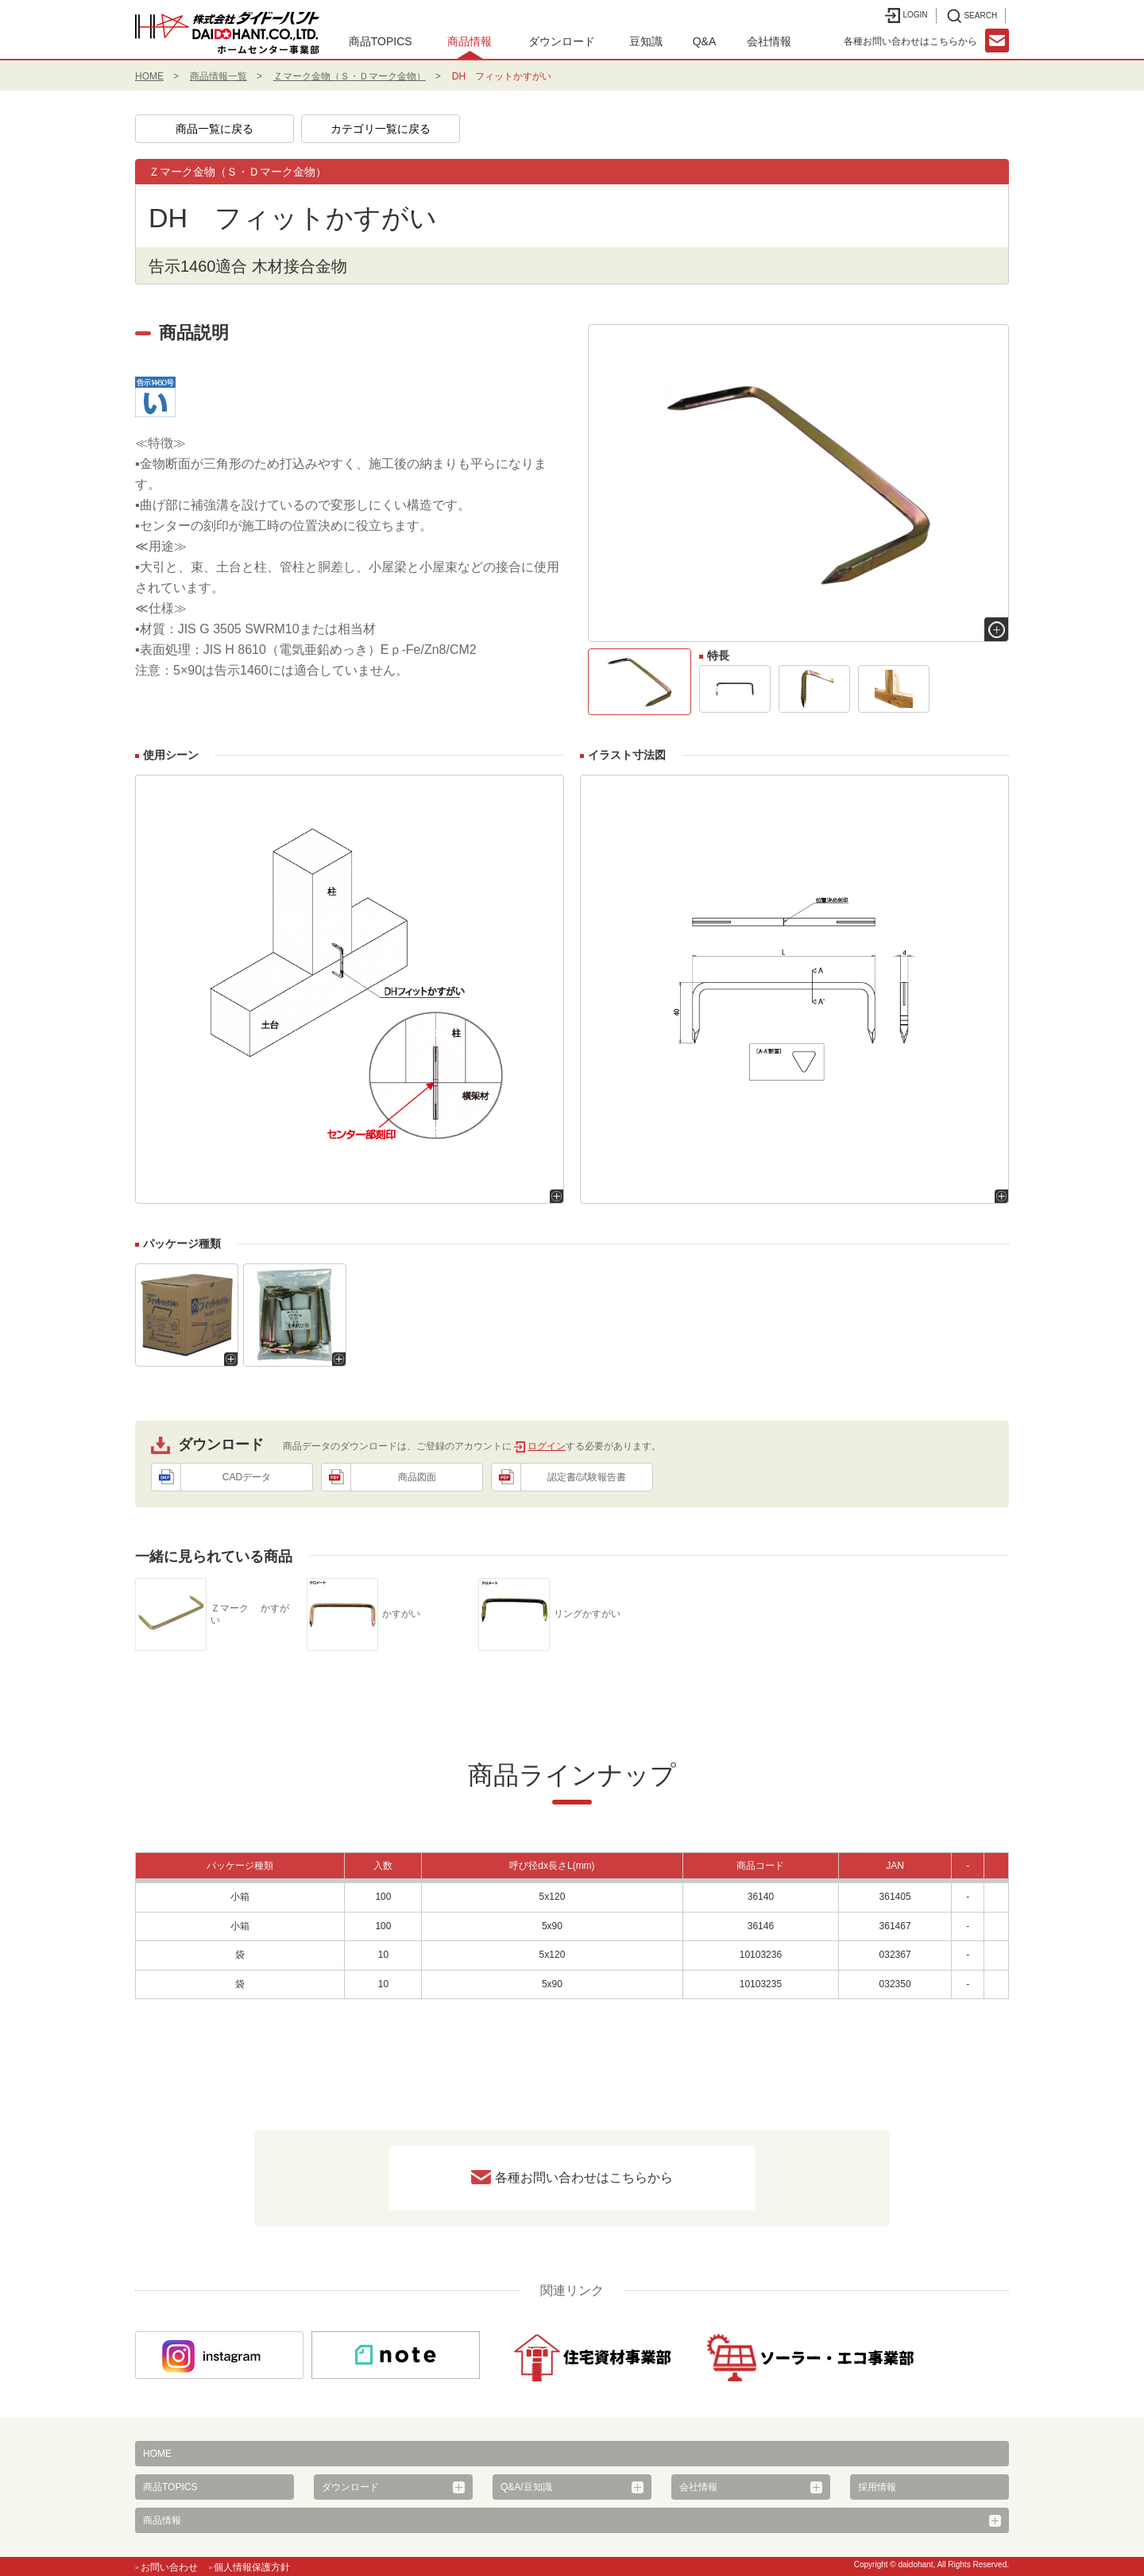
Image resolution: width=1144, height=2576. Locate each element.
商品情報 (469, 41)
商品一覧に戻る (214, 128)
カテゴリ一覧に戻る (380, 128)
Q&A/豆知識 (526, 2487)
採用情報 (877, 2487)
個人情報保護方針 (252, 2567)
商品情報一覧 (218, 76)
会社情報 (769, 41)
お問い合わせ (169, 2567)
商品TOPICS (380, 41)
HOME (149, 76)
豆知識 (646, 41)
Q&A (705, 41)
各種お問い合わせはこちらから (584, 2177)
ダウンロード (561, 41)
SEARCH (972, 16)
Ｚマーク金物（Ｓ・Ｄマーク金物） (349, 76)
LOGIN (906, 15)
